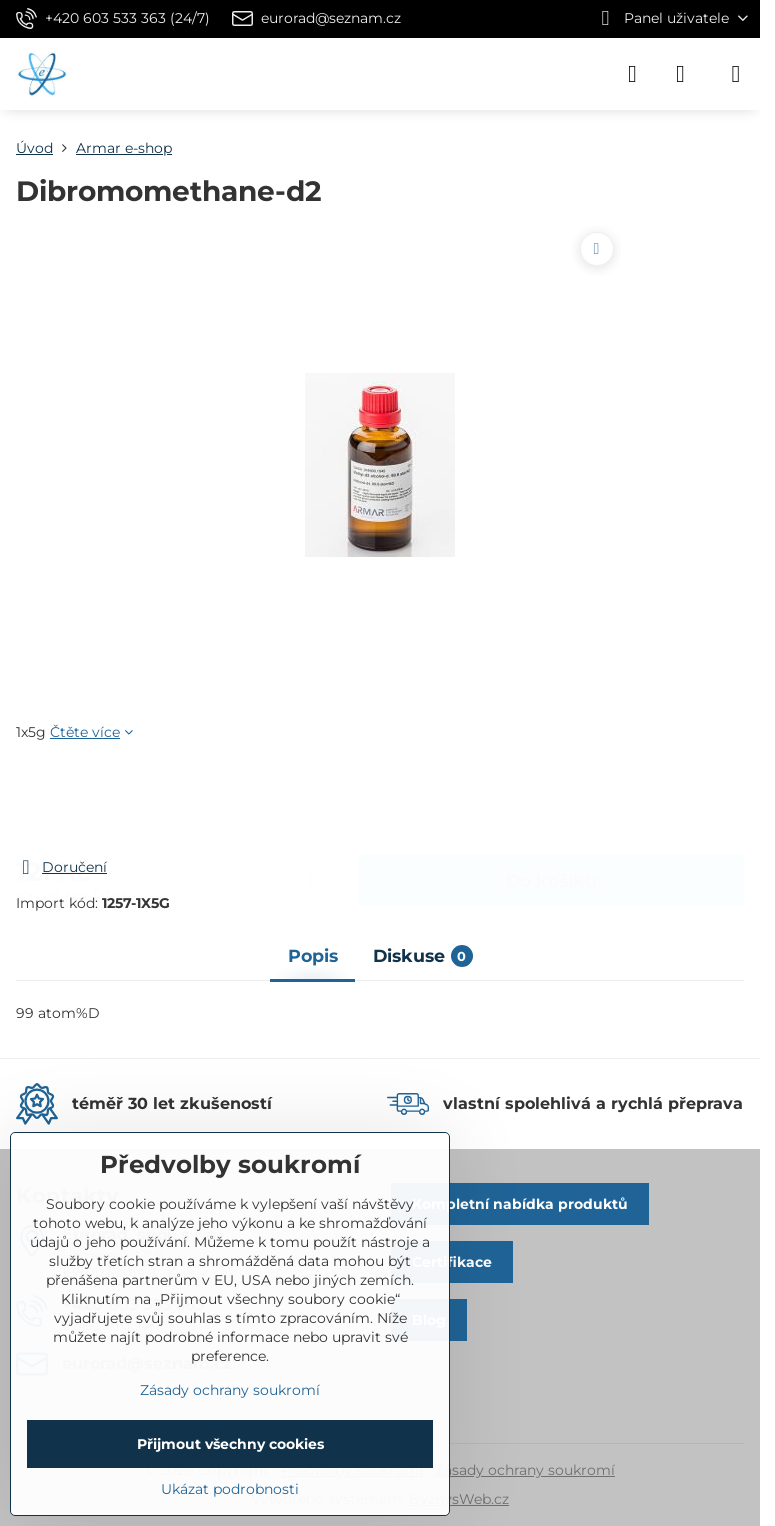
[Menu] (736, 74)
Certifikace (452, 1262)
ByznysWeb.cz (459, 1499)
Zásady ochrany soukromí (525, 1470)
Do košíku (551, 799)
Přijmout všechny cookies (230, 1444)
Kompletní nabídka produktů (520, 1204)
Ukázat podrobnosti (230, 1489)
